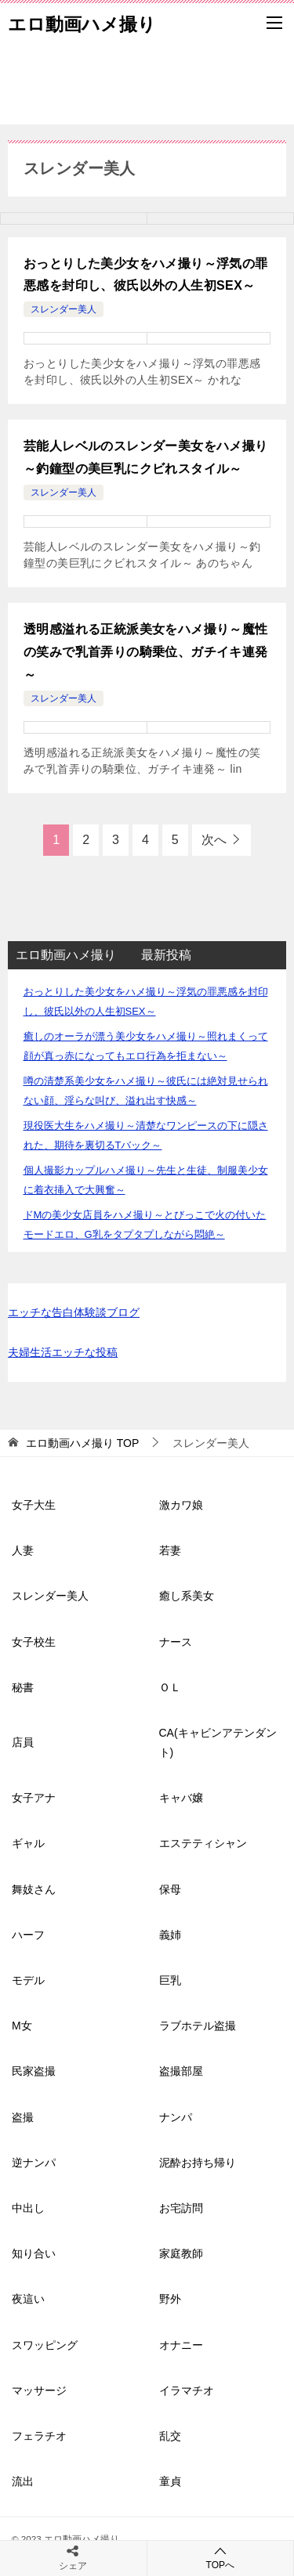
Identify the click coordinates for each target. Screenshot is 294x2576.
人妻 (23, 1550)
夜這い (28, 2299)
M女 (22, 2025)
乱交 (170, 2436)
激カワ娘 (181, 1505)
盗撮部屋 (181, 2071)
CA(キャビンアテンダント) (218, 1742)
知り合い (34, 2253)
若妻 (170, 1550)
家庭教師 (181, 2253)
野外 (170, 2299)
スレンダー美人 (63, 309)
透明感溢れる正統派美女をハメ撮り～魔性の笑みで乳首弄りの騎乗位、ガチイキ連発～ (146, 651)
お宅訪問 (181, 2208)
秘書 (23, 1687)
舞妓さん (34, 1889)
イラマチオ (186, 2390)
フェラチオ (39, 2436)
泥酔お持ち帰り (197, 2162)
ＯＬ (170, 1687)
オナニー (181, 2345)
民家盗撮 (34, 2071)
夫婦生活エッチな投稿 (63, 1352)
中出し (28, 2208)
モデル (28, 1980)
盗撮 (23, 2117)
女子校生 (34, 1642)
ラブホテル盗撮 (197, 2025)
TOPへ (220, 2558)
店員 (23, 1742)
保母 (170, 1889)
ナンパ (175, 2117)
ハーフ (28, 1934)
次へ (214, 839)
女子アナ (34, 1797)
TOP (82, 1443)
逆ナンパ (34, 2162)
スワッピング (45, 2345)
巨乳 (170, 1980)
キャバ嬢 (181, 1797)
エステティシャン (203, 1843)
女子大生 (34, 1505)
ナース (175, 1642)
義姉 (170, 1934)
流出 (23, 2481)
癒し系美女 (186, 1595)
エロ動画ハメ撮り (82, 22)
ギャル (28, 1843)
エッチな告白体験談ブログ (74, 1312)
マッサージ (39, 2390)
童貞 (170, 2481)
